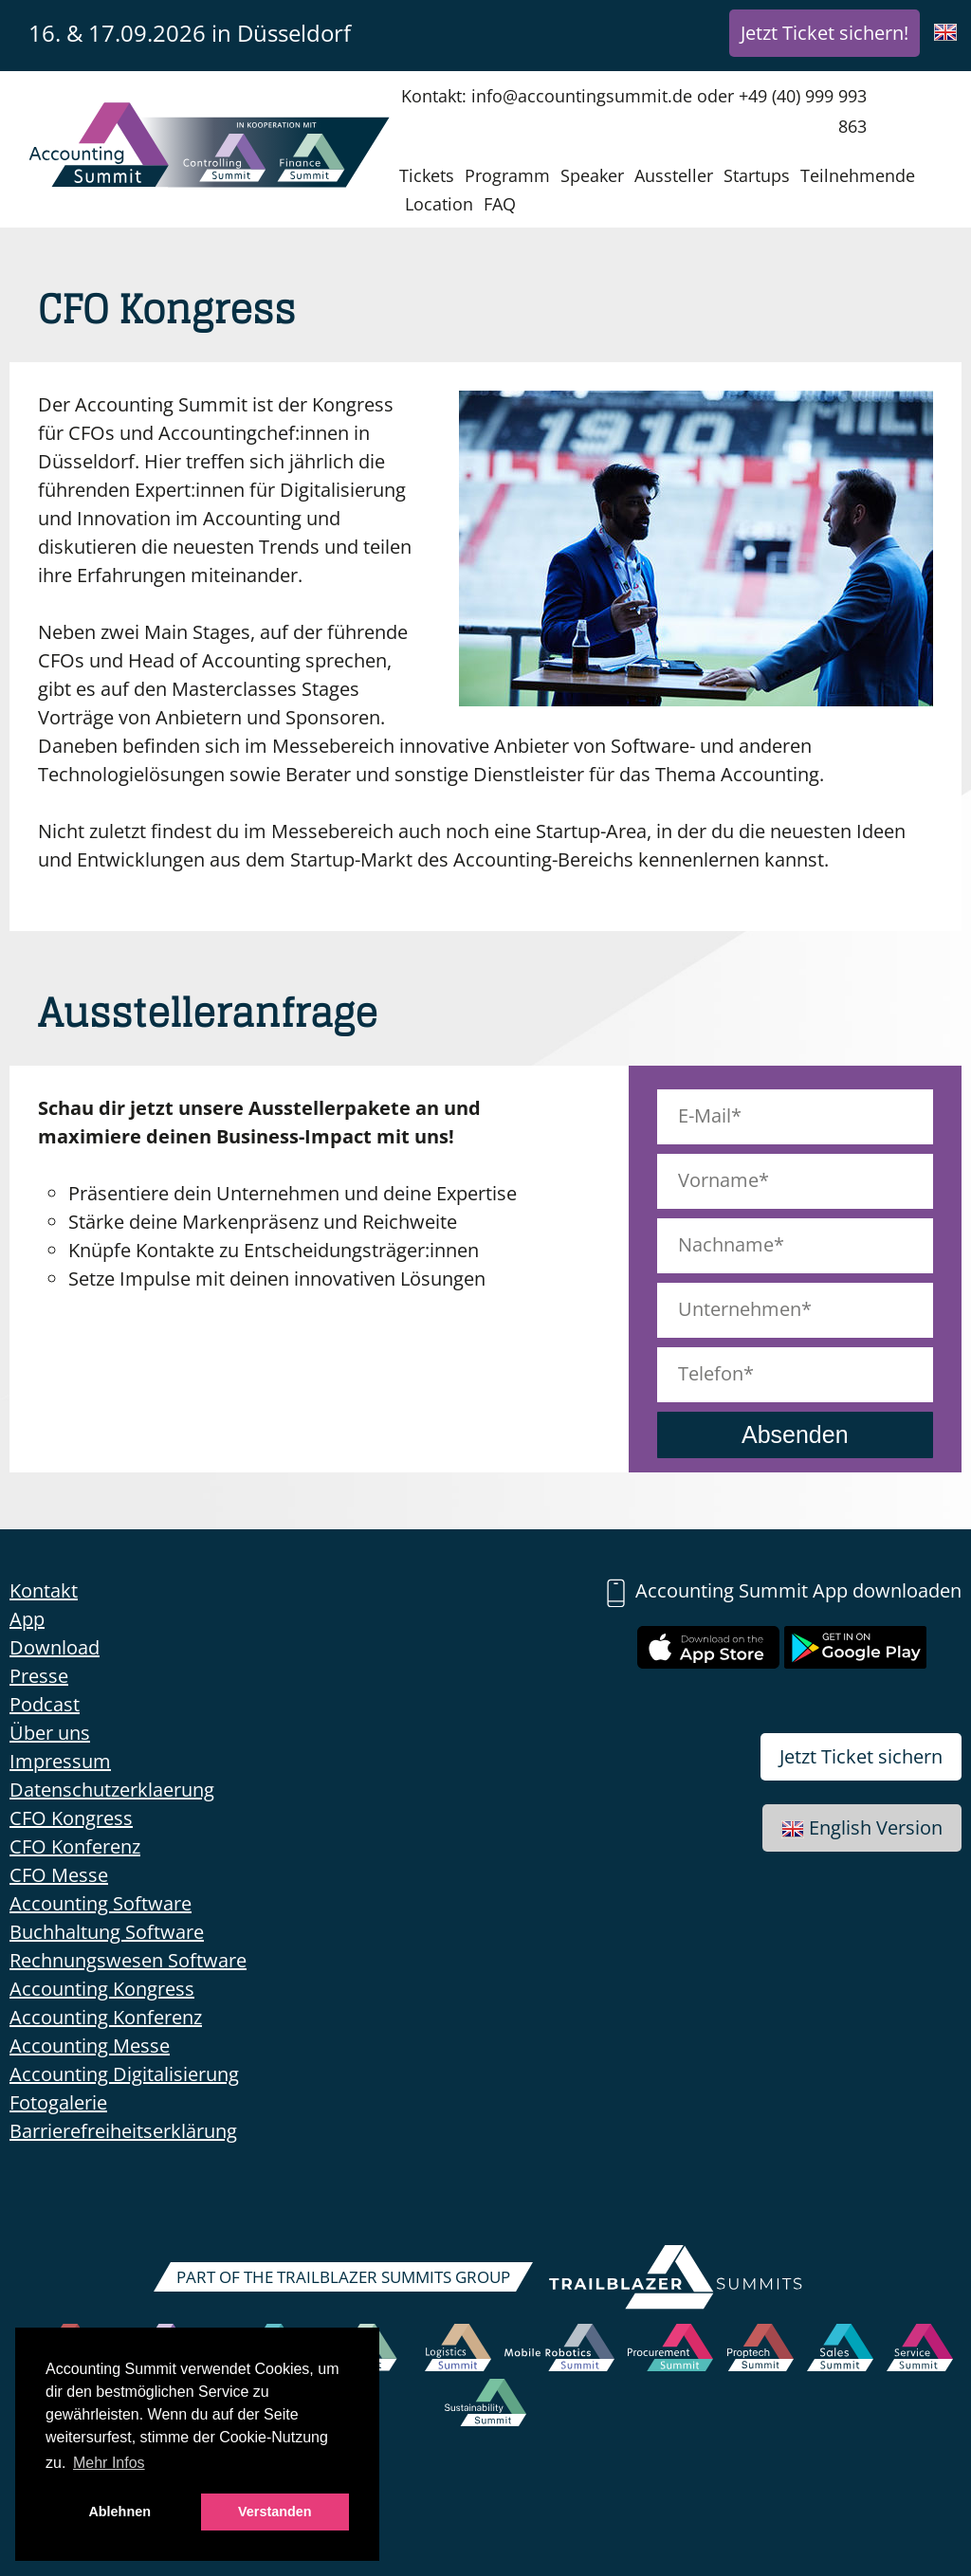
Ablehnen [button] (119, 2511)
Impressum (60, 1761)
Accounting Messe (89, 2045)
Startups (757, 175)
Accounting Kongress (101, 1988)
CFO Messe (58, 1875)
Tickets (426, 175)
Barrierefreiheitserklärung (123, 2131)
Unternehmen (739, 1309)
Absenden (795, 1434)
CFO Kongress (71, 1818)
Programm (507, 175)
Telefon (710, 1373)
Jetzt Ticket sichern (861, 1756)
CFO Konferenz (74, 1846)
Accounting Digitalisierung (124, 2074)
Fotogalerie (58, 2102)
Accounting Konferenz (105, 2017)
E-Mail (704, 1115)
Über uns (49, 1732)
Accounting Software (100, 1903)
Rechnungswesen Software (128, 1960)
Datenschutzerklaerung (111, 1789)
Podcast (44, 1704)
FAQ (500, 203)
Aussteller (673, 175)
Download (54, 1647)
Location (439, 203)
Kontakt (43, 1590)
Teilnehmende (857, 175)
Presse (38, 1676)
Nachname (726, 1244)
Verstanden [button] (275, 2511)
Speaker (592, 175)
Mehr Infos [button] (109, 2463)
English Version (862, 1827)
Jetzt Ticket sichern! (824, 33)
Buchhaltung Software (106, 1932)
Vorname (718, 1180)
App (27, 1619)
